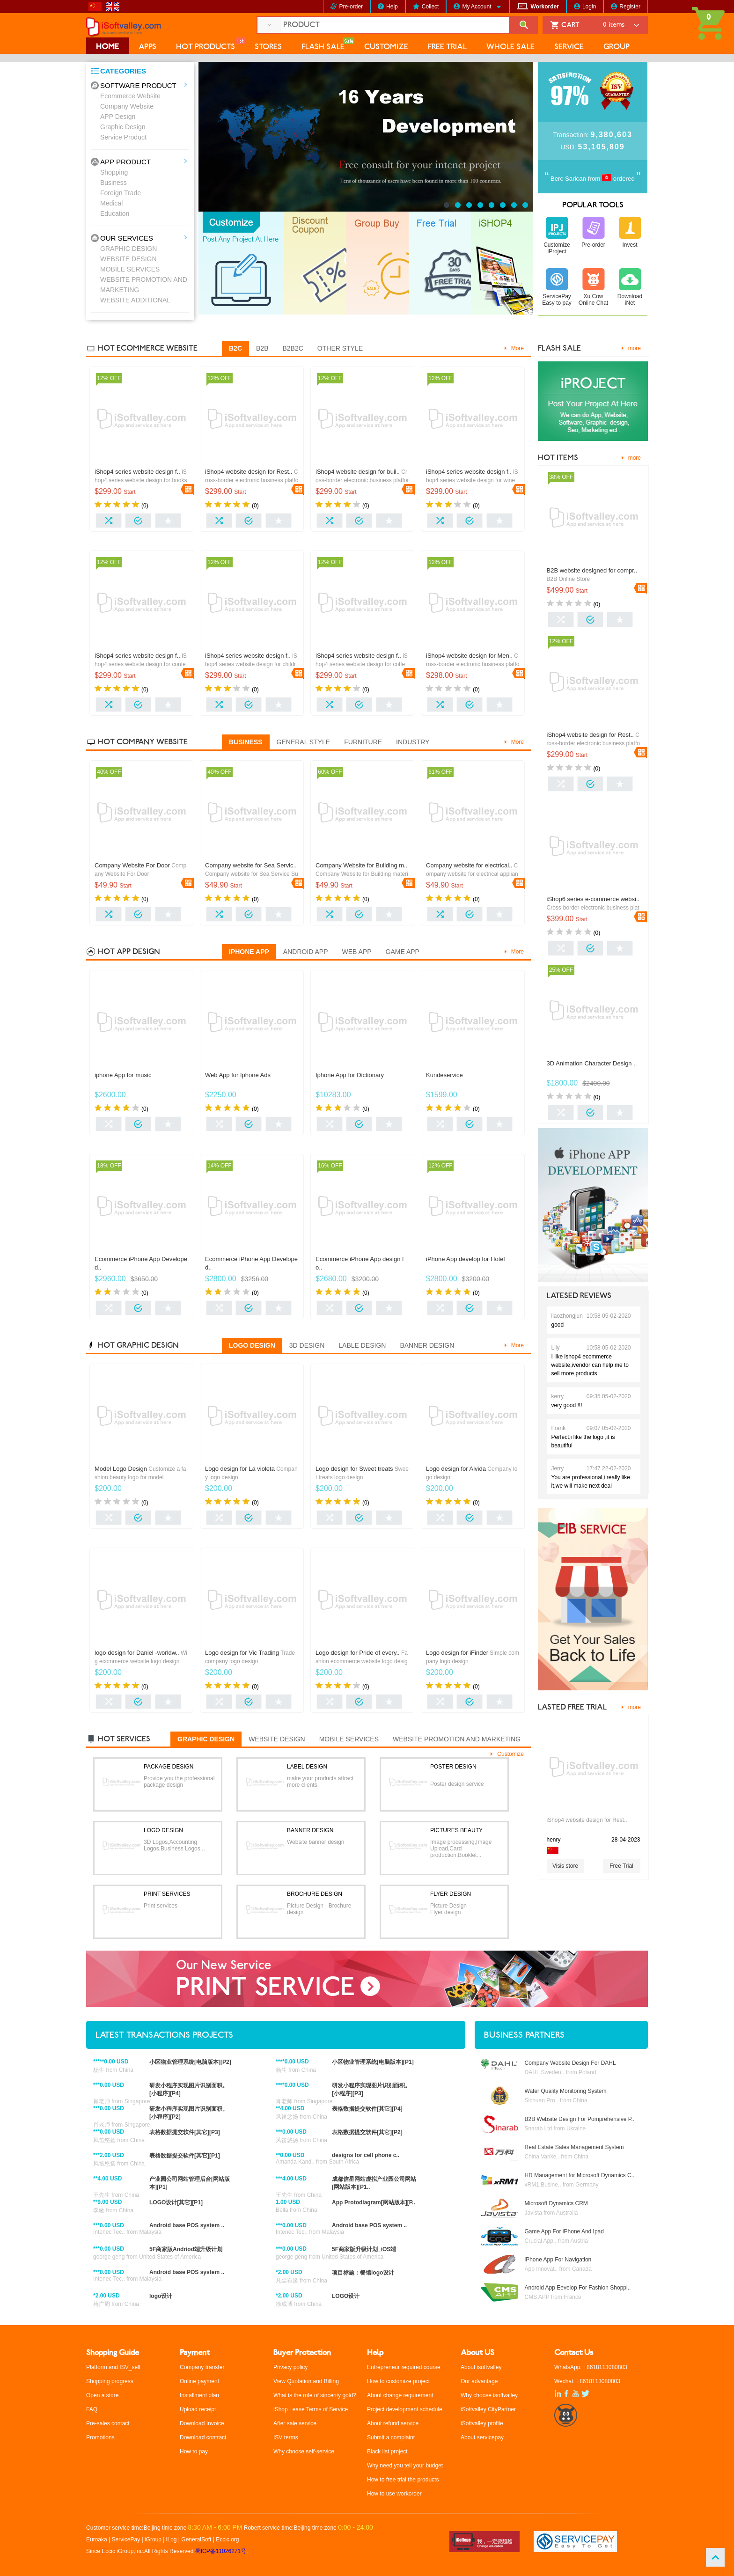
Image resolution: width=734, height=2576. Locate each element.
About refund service (392, 2423)
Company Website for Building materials (362, 874)
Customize (510, 1754)
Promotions (100, 2437)
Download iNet (629, 299)
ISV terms (285, 2437)
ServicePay (127, 2539)
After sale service (294, 2423)
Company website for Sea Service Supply (251, 874)
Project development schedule (404, 2409)
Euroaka (96, 2539)
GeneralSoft (196, 2539)
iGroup (153, 2539)
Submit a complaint (391, 2437)
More (517, 348)
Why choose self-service (303, 2451)
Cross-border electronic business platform (251, 480)
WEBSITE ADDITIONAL (135, 300)
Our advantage (479, 2381)
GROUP (616, 47)
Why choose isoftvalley (489, 2395)
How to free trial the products (403, 2479)
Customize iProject (556, 248)
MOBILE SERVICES (130, 269)
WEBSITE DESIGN (128, 259)
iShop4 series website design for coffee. (362, 664)
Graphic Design (123, 127)
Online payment (199, 2381)
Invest (629, 245)
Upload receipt (198, 2409)
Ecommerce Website (130, 96)
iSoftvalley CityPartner (488, 2409)
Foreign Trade (120, 193)
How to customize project (398, 2381)
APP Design (117, 116)
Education (114, 213)
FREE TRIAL (447, 47)
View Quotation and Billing (306, 2381)
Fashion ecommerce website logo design (362, 1661)
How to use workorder (394, 2493)
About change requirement (400, 2395)
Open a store (102, 2395)
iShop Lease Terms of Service (310, 2409)
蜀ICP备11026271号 (220, 2551)
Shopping (114, 172)
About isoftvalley (481, 2367)
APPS (147, 47)
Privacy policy (290, 2367)
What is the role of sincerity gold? (314, 2395)
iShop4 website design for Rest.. (587, 1820)
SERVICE (569, 47)
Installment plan (199, 2395)
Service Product (123, 137)
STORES (268, 47)
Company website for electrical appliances (472, 874)
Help (392, 6)
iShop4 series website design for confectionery (141, 664)
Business (113, 182)
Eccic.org (227, 2539)
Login (589, 6)
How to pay (194, 2451)
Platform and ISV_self (113, 2367)
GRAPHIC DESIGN (128, 248)
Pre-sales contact (108, 2423)
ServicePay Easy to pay (557, 299)
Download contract (203, 2437)
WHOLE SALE (510, 47)
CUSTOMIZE (386, 47)
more (634, 348)
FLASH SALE (323, 47)
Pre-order (351, 6)
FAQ (91, 2409)
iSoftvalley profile (482, 2423)
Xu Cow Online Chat (593, 299)
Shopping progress (109, 2381)
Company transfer (202, 2367)
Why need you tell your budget (405, 2465)
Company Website (127, 106)
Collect (430, 6)
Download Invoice (202, 2423)
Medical (111, 203)
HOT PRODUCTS (205, 47)
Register (629, 6)
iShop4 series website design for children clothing (251, 664)
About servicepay (482, 2437)
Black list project (387, 2451)
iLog (171, 2539)
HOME (107, 47)
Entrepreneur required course (403, 2367)
